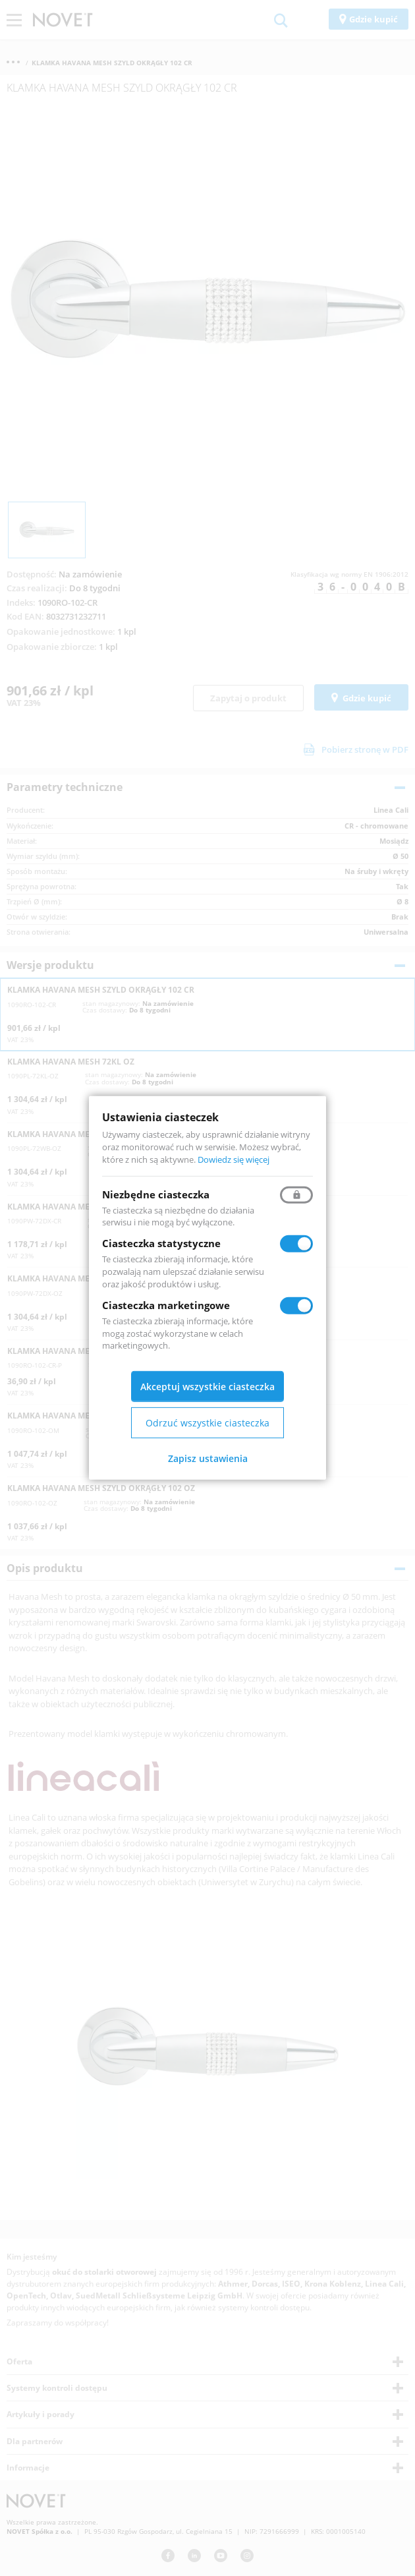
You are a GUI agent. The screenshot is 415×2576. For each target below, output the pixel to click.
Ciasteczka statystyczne (161, 1243)
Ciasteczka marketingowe (166, 1305)
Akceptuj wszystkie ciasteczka (207, 1386)
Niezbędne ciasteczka (155, 1193)
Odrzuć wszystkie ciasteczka (207, 1423)
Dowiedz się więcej (233, 1159)
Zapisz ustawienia (208, 1458)
